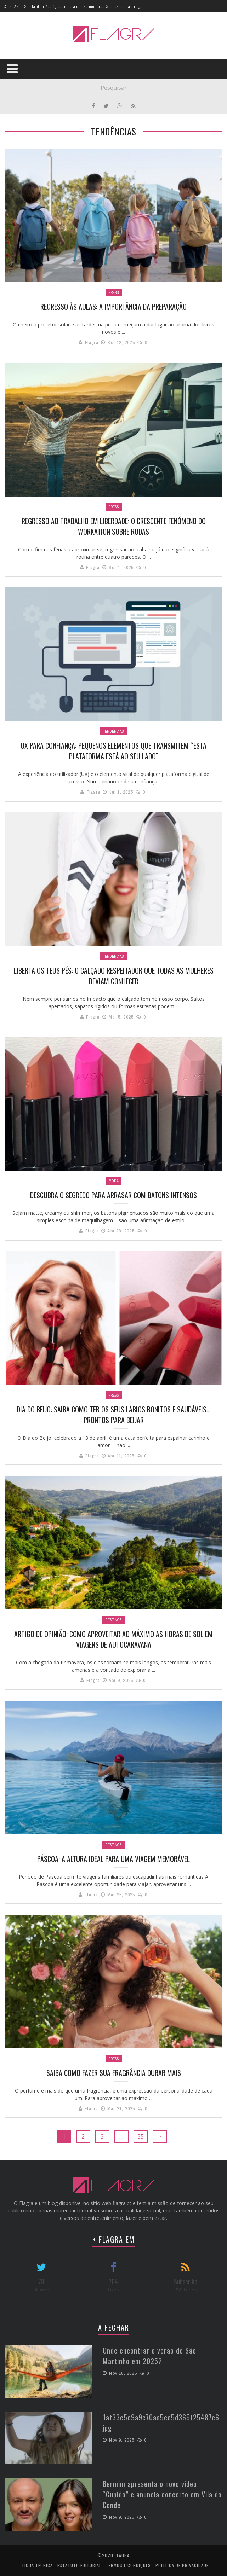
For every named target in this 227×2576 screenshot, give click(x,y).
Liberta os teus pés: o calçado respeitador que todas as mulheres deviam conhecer (114, 975)
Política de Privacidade (182, 2565)
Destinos (113, 1619)
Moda (114, 1180)
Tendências (113, 731)
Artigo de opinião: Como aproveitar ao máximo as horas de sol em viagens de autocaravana (113, 1639)
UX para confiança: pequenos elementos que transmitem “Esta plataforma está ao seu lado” (113, 750)
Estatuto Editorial (79, 2565)
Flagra (91, 343)
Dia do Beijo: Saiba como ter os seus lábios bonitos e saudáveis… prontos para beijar (114, 1414)
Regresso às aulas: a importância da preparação (113, 306)
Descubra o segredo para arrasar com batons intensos (113, 1195)
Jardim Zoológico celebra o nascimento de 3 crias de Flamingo (87, 6)
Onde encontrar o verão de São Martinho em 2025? (149, 2355)
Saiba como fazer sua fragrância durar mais (113, 2072)
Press (113, 292)
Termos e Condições (128, 2565)
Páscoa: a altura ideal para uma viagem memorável (113, 1858)
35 (140, 2136)
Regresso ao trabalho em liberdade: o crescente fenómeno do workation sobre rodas (114, 526)
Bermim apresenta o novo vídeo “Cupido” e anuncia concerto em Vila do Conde (162, 2494)
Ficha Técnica (37, 2565)
